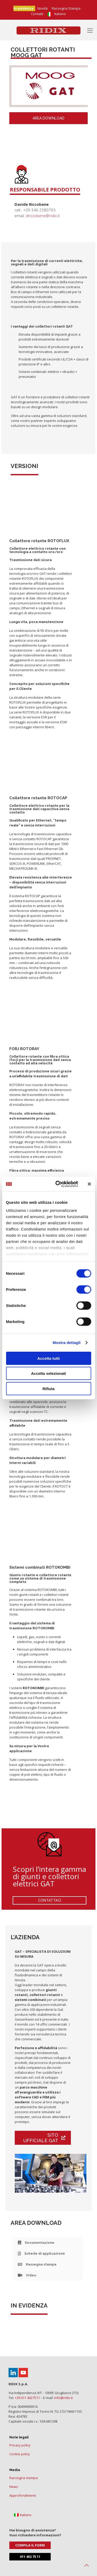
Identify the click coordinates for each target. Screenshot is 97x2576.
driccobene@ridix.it (43, 215)
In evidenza (23, 8)
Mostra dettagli (66, 1342)
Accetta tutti (48, 1358)
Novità (43, 8)
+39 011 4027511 (27, 2397)
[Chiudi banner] (89, 1184)
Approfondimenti (22, 2495)
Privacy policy (20, 2445)
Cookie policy (19, 2454)
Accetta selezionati (48, 1373)
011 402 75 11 (30, 2556)
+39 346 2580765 (39, 210)
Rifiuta (48, 1388)
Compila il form (30, 2545)
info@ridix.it (63, 2397)
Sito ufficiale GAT (44, 2137)
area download (48, 118)
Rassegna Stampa (66, 8)
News (13, 2486)
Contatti (37, 13)
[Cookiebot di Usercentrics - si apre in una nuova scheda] (58, 1184)
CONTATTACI (49, 1900)
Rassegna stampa (23, 2477)
